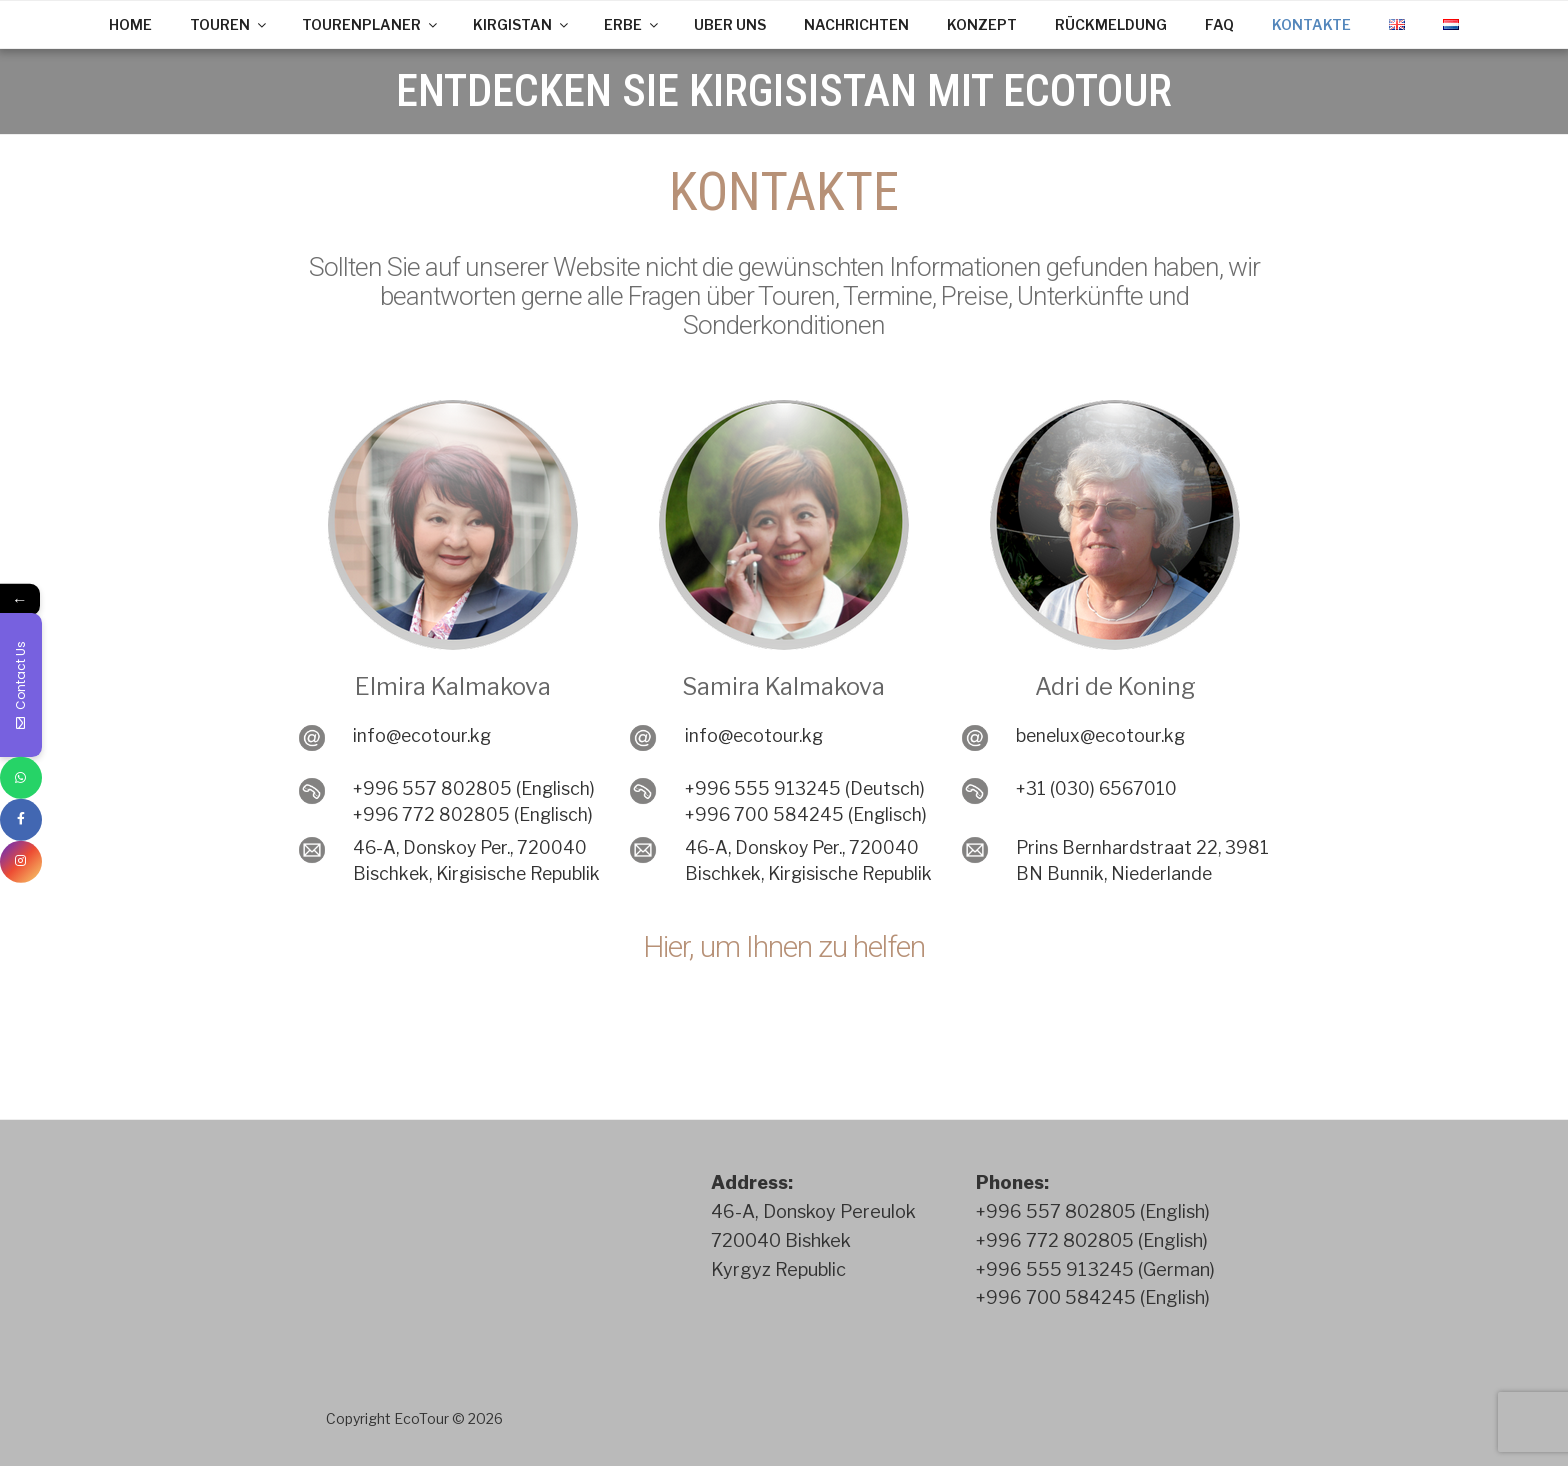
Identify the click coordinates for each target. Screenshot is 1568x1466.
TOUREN (229, 24)
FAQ (1219, 24)
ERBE (632, 24)
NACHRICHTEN (856, 24)
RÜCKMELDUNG (1111, 24)
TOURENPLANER (371, 24)
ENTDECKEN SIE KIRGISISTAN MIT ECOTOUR (784, 91)
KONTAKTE (1311, 24)
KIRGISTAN (522, 24)
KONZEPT (982, 24)
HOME (130, 24)
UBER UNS (730, 24)
